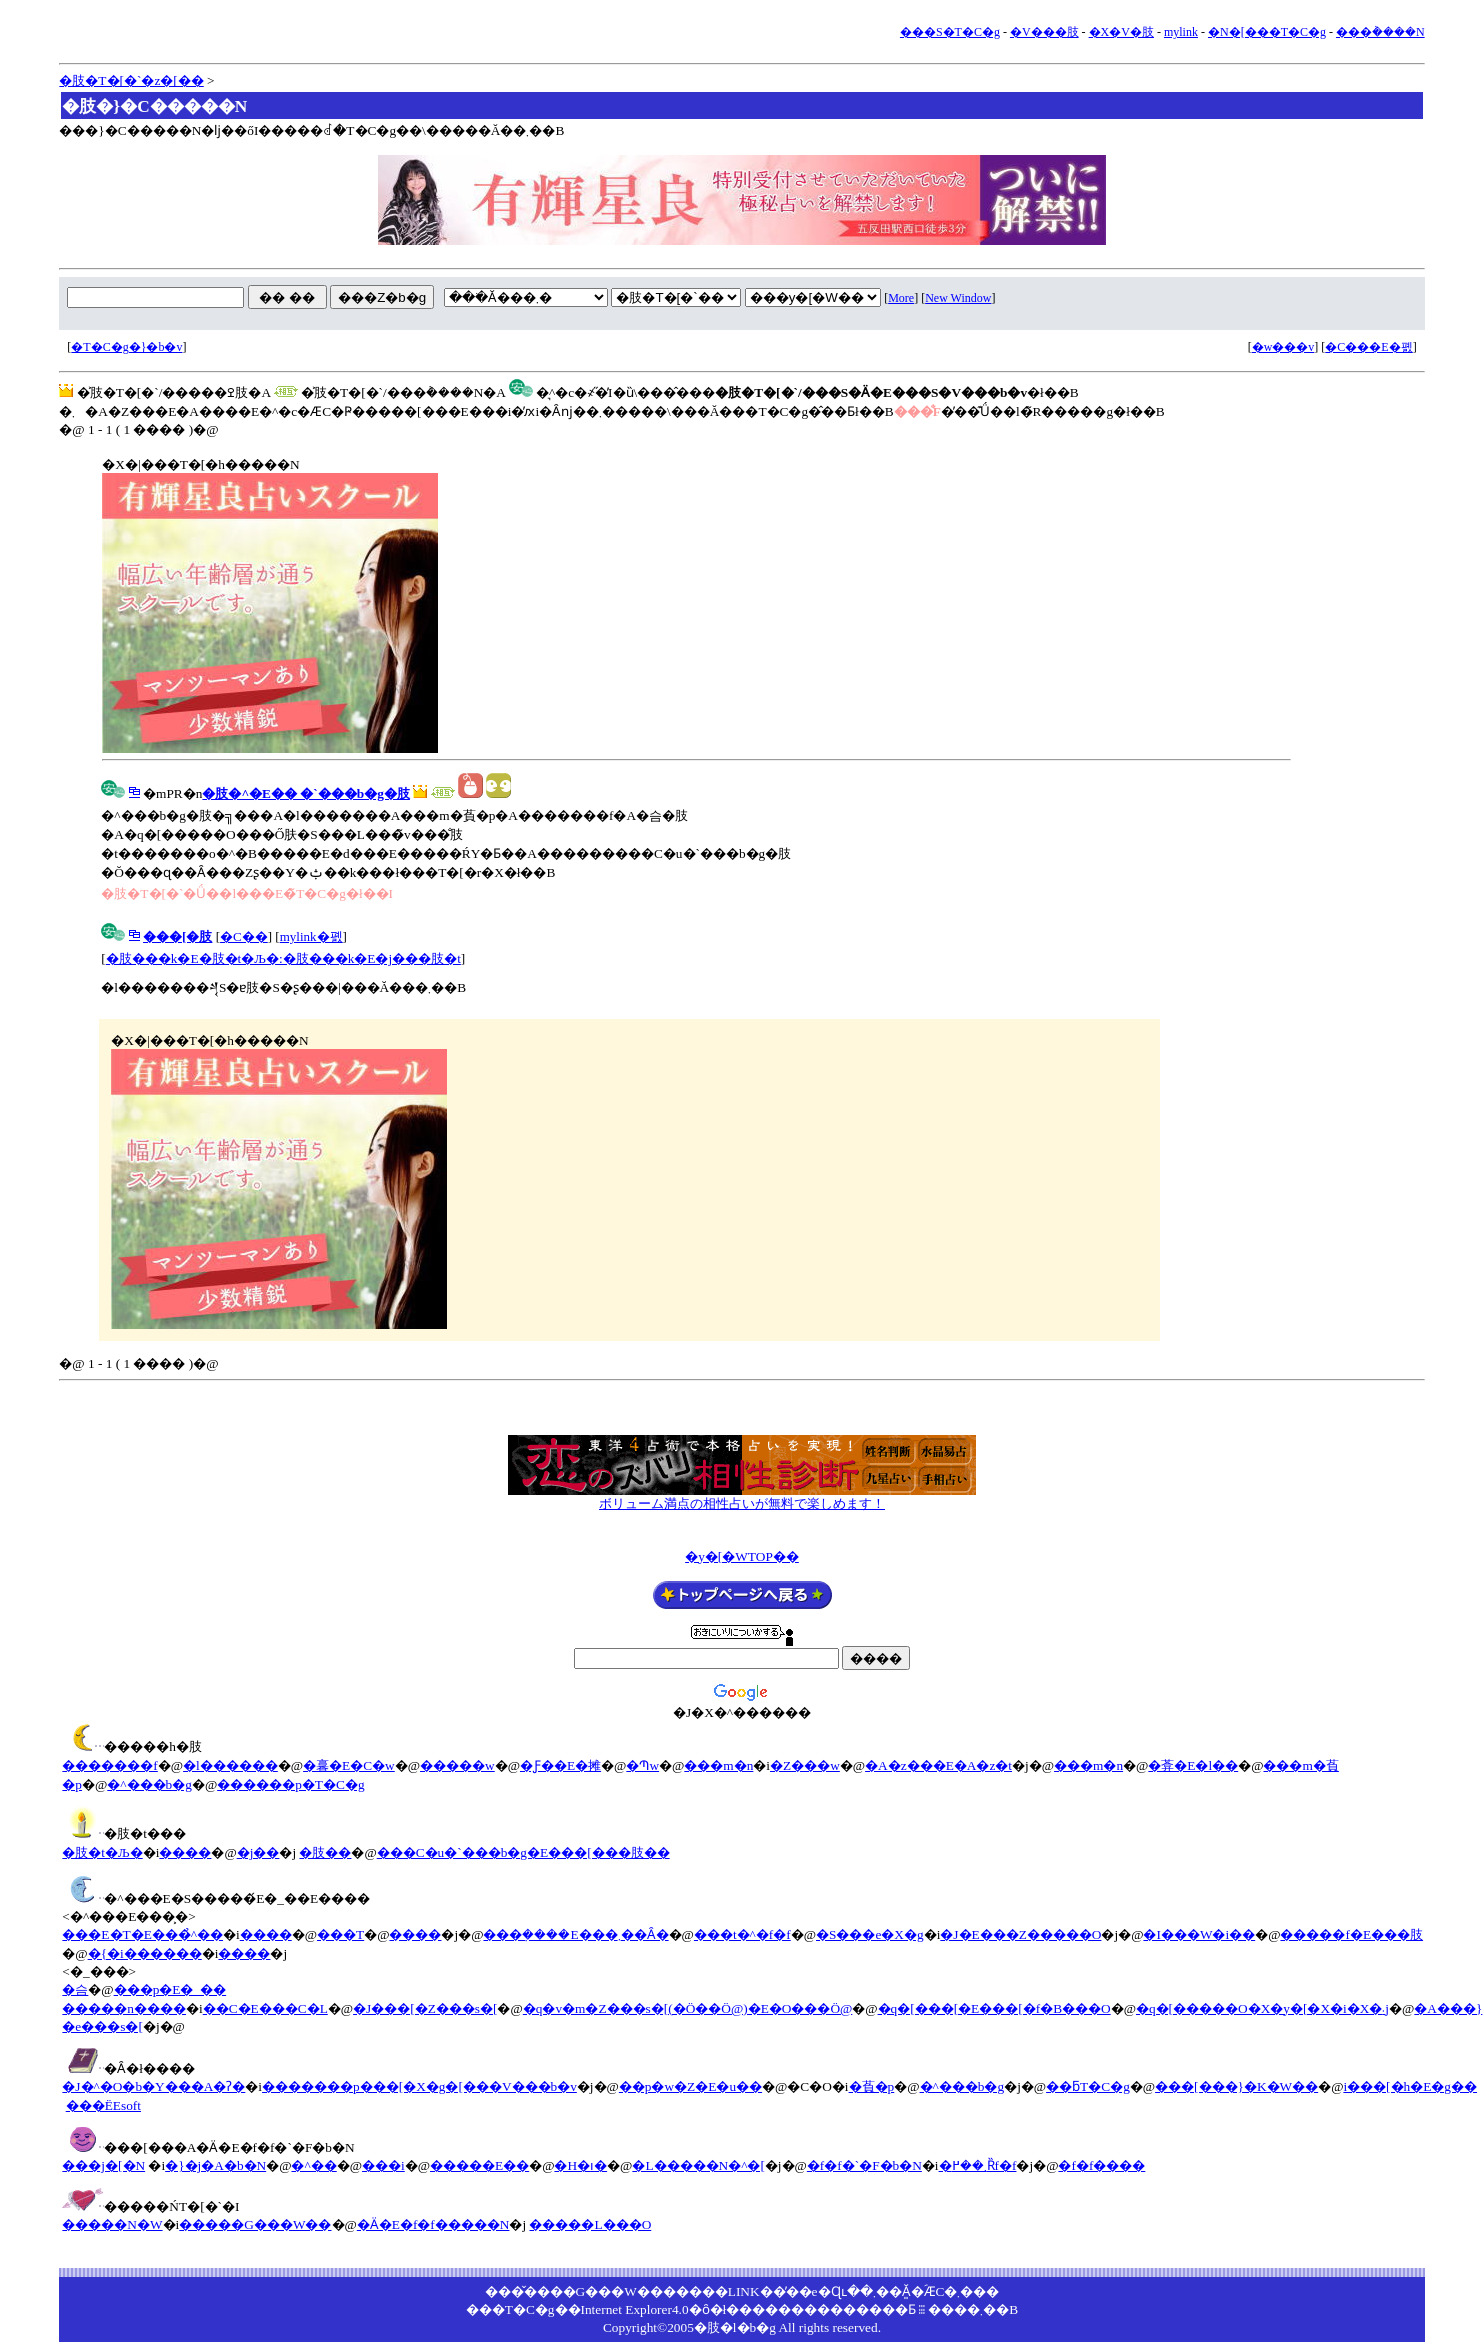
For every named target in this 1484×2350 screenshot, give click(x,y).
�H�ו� (580, 2165)
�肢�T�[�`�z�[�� (131, 80)
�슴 (75, 1989)
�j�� (258, 1852)
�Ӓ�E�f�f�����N (433, 2224)
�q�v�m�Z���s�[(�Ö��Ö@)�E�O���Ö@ (688, 2008)
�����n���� (124, 2008)
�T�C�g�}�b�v (126, 347)
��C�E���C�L (265, 2008)
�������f (109, 1765)
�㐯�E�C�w (349, 1765)
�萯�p (872, 2086)
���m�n (718, 1765)
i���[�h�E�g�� (1410, 2086)
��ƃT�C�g (1088, 2086)
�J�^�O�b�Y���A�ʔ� (153, 2086)
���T (340, 1934)
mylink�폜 (311, 936)
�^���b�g (149, 1784)
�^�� (313, 2165)
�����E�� (479, 2165)
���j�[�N (103, 2165)
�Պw (642, 1765)
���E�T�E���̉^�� (142, 1934)
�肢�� (325, 1852)
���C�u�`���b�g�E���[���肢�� (523, 1852)
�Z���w (805, 1765)
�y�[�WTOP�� (742, 1556)
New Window (958, 298)
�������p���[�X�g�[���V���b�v (419, 2086)
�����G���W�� (255, 2224)
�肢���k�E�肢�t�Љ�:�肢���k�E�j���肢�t (283, 958)
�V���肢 (1044, 32)
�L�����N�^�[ (698, 2165)
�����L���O (590, 2224)
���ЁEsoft (103, 2105)
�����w (457, 1765)
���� (185, 1852)
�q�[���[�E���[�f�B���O (994, 2008)
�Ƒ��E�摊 (560, 1765)
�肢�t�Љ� (102, 1852)
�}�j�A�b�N (215, 2165)
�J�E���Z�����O (1020, 1934)
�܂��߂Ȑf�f (978, 2165)
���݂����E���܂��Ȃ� (575, 1934)
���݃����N (1380, 32)
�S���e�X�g (870, 1934)
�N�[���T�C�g (1267, 32)
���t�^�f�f (742, 1934)
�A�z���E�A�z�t (938, 1765)
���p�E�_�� (170, 1989)
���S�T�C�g (950, 32)
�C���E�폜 (1368, 347)
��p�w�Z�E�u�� (690, 2086)
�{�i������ (145, 1953)
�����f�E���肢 (1351, 1934)
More (901, 298)
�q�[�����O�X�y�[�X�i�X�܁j (1262, 2008)
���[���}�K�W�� (1236, 2086)
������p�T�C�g (290, 1784)
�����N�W (112, 2224)
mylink (1181, 32)
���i (383, 2165)
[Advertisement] (742, 1395)
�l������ (230, 1765)
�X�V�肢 (1121, 32)
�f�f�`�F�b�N (864, 2165)
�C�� (244, 936)
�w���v (1283, 347)
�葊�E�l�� (1193, 1765)
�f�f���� (1101, 2165)
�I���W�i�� (1199, 1934)
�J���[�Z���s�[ (425, 2008)
